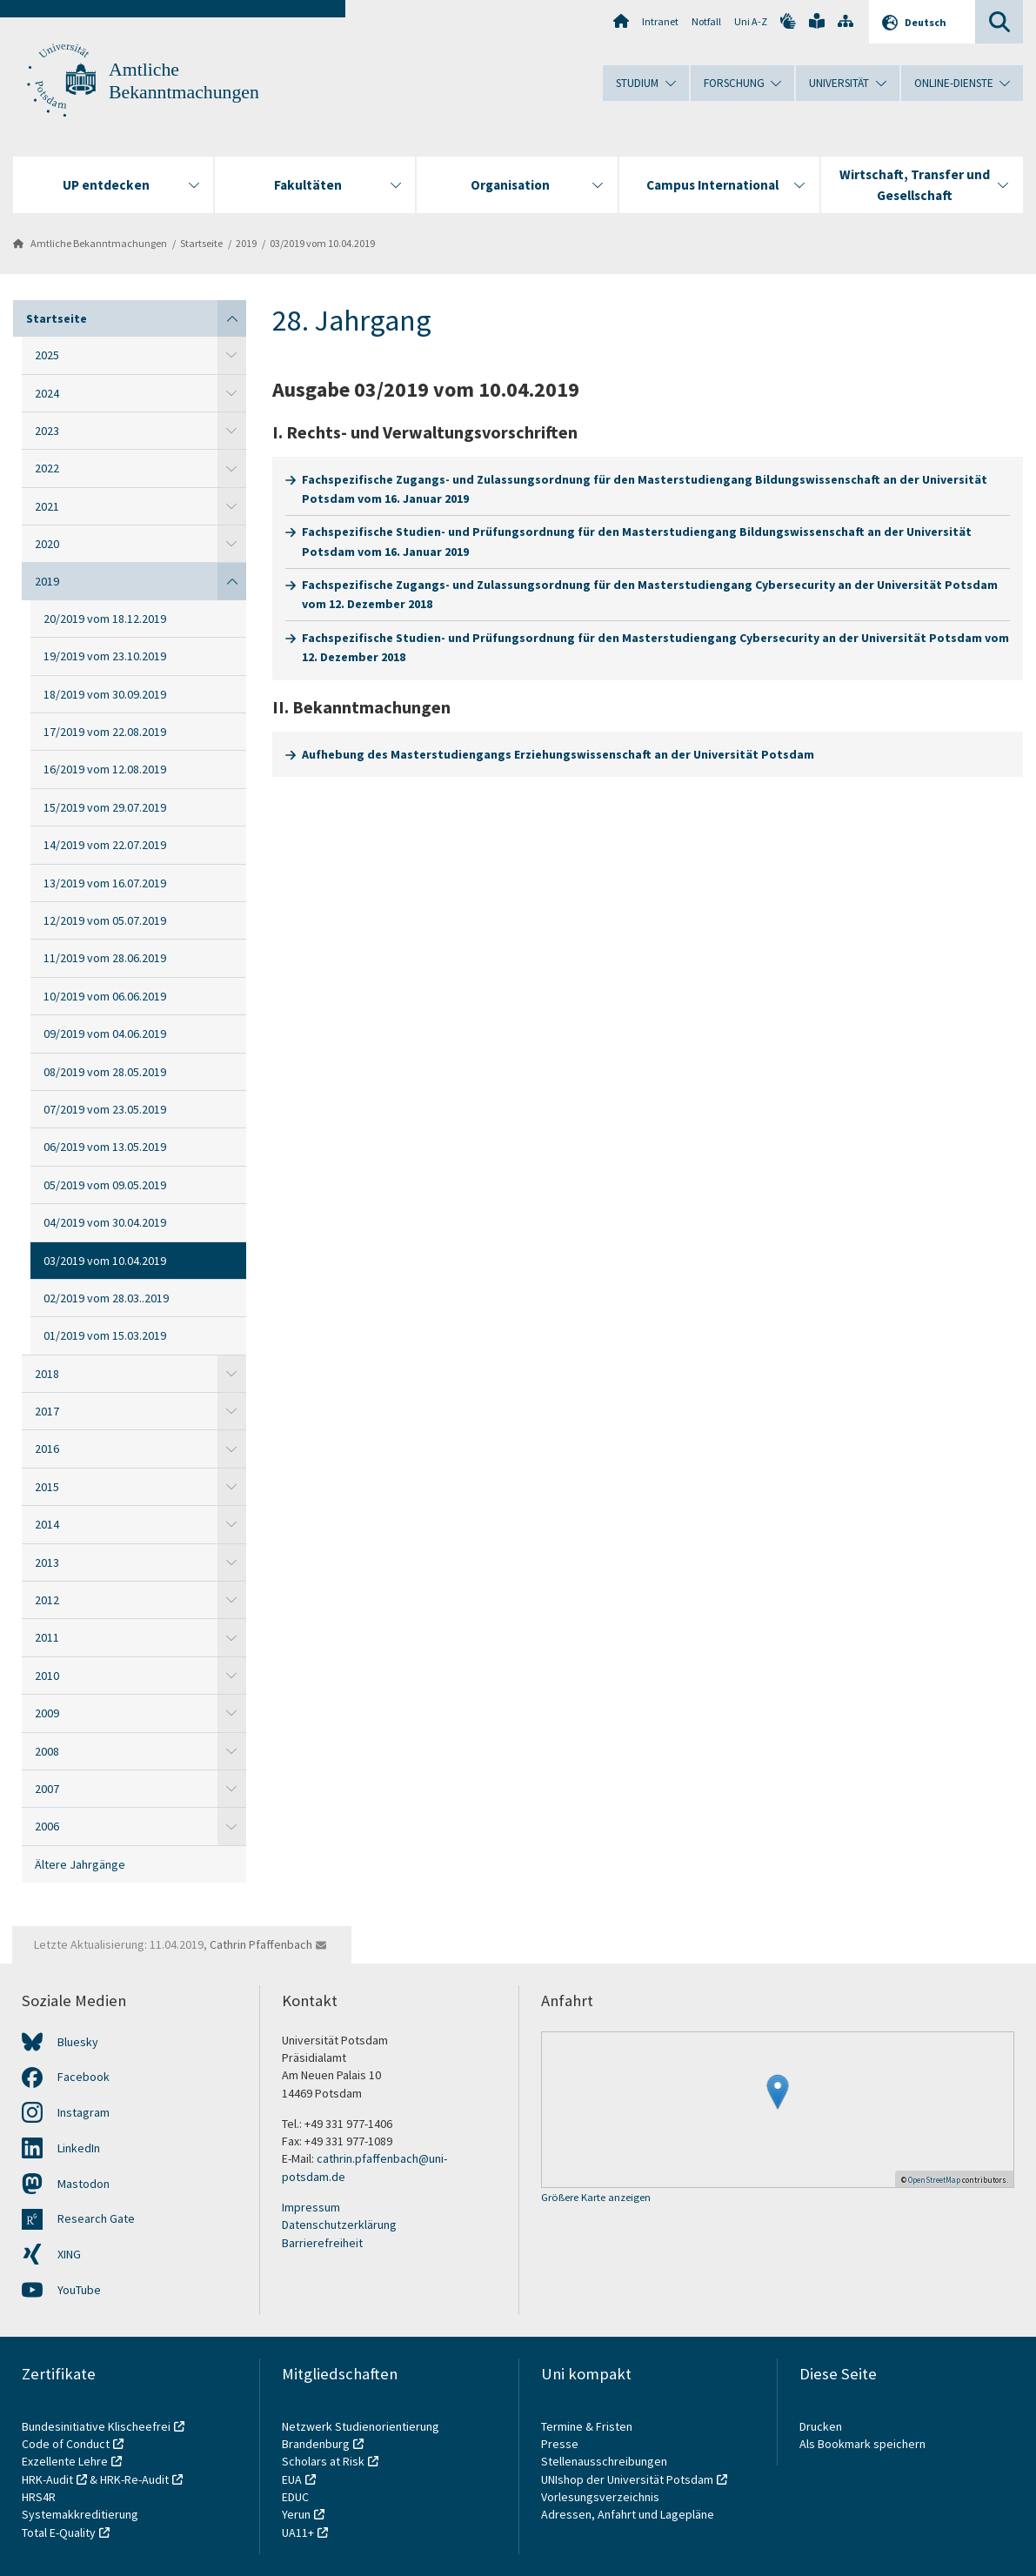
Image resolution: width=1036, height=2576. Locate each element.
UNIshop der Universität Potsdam (627, 2479)
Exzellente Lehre (65, 2461)
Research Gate (96, 2218)
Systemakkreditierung (80, 2514)
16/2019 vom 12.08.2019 (104, 769)
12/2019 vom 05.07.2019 (104, 920)
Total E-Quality (59, 2532)
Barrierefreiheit (322, 2243)
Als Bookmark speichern (862, 2444)
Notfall (706, 21)
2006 (47, 1826)
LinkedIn (78, 2148)
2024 (47, 393)
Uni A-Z (750, 21)
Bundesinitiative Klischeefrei (96, 2426)
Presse (561, 2444)
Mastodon (83, 2183)
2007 (47, 1789)
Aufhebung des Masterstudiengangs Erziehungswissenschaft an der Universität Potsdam (558, 754)
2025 (47, 355)
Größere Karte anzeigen (596, 2198)
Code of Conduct (66, 2444)
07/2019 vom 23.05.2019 (104, 1109)
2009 (47, 1713)
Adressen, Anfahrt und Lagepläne (627, 2514)
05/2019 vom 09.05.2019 (104, 1185)
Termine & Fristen (588, 2426)
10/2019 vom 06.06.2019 (104, 996)
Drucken (820, 2426)
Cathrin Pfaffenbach (261, 1944)
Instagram (83, 2112)
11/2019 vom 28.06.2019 (104, 958)
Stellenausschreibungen (604, 2461)
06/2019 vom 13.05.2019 (104, 1146)
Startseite (201, 243)
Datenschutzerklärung (339, 2224)
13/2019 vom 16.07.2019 (104, 883)
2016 (47, 1448)
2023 (47, 430)
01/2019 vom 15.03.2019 (104, 1335)
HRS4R (39, 2497)
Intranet (660, 21)
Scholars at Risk (323, 2461)
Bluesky (77, 2042)
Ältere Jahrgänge (80, 1864)
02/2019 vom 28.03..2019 (106, 1298)
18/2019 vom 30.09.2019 (104, 694)
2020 (47, 544)
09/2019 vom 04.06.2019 (104, 1033)
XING (69, 2254)
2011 (47, 1637)
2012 (47, 1600)
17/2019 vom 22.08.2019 (104, 731)
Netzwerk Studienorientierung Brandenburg (360, 2435)
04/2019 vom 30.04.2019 (104, 1222)
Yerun (296, 2514)
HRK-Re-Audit (134, 2479)
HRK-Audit (47, 2479)
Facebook (83, 2076)
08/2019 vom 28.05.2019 (104, 1072)
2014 (47, 1524)
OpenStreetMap (934, 2180)
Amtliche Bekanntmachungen (98, 243)
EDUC (295, 2497)
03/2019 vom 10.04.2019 (322, 243)
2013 (47, 1562)
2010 (47, 1675)
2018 (47, 1374)
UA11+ (298, 2532)
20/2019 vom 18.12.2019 (104, 618)
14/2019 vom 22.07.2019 (104, 845)
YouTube (79, 2290)
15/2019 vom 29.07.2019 (104, 807)
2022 (47, 468)
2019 (246, 243)
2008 (47, 1751)
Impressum (311, 2207)
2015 (47, 1487)
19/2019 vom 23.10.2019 (104, 656)
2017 (47, 1411)
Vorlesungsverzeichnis (601, 2497)
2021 (47, 506)
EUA (292, 2479)
